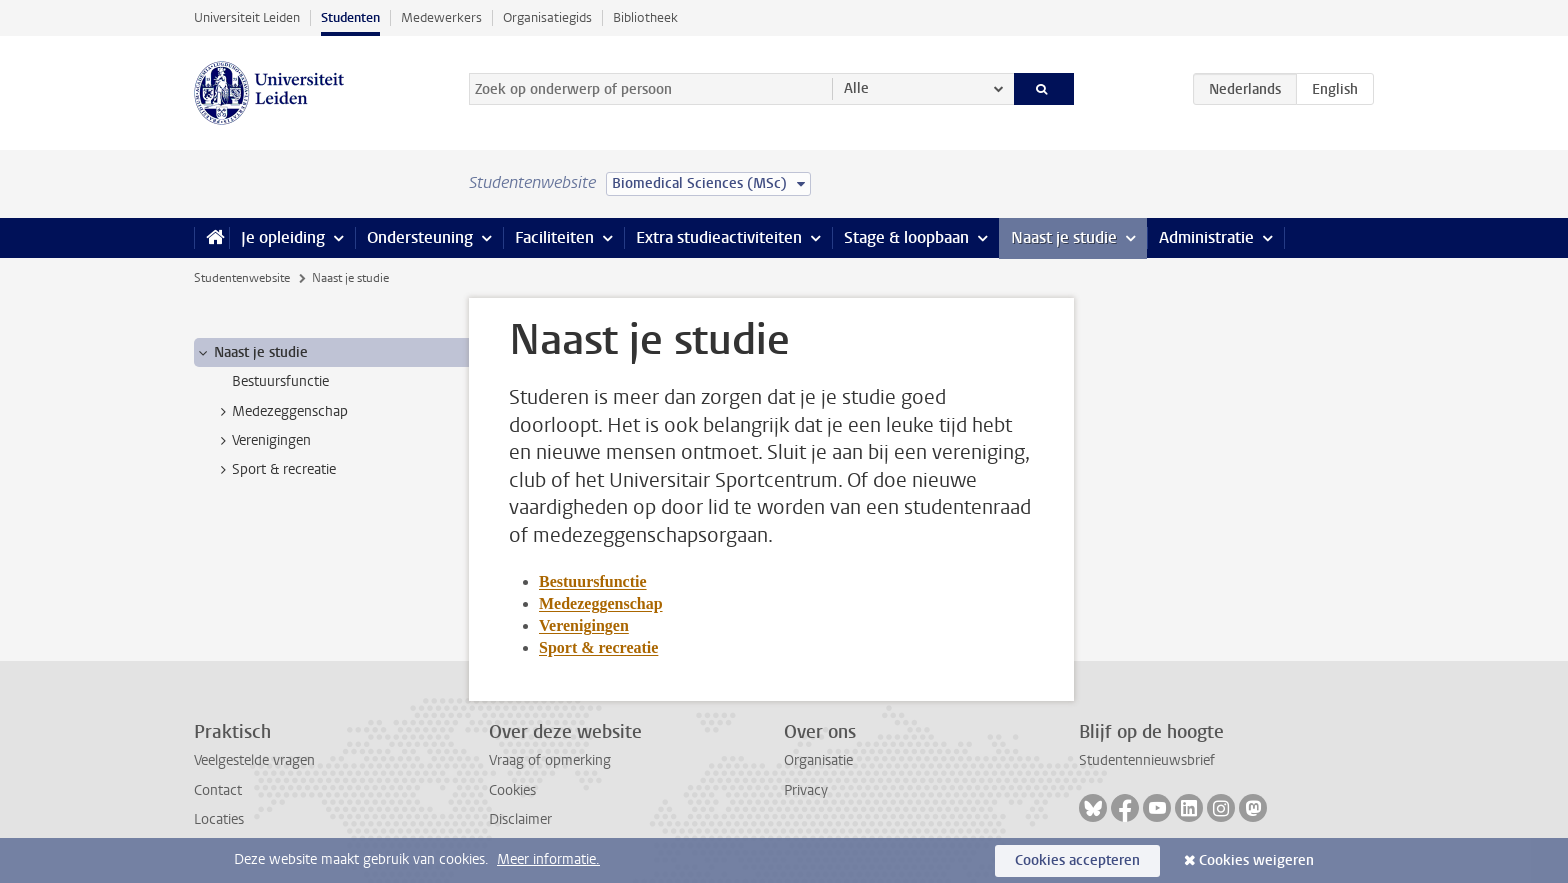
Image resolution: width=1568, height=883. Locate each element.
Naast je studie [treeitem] (251, 353)
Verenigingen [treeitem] (262, 441)
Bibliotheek (645, 17)
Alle (856, 88)
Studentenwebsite (242, 278)
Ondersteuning (420, 237)
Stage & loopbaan (906, 237)
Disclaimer (520, 819)
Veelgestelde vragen (254, 760)
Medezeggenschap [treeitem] (280, 412)
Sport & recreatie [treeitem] (274, 470)
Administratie (1206, 237)
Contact (218, 790)
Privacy (806, 790)
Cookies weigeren (1256, 860)
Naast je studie (1064, 237)
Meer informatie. (548, 859)
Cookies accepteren (1077, 860)
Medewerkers (441, 17)
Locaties (219, 819)
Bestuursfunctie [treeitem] (280, 381)
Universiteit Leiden (247, 17)
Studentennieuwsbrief (1147, 760)
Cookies (512, 790)
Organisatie (818, 760)
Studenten (350, 17)
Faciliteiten (554, 237)
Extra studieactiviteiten (719, 237)
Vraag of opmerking (550, 760)
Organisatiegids (547, 17)
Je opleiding (283, 237)
